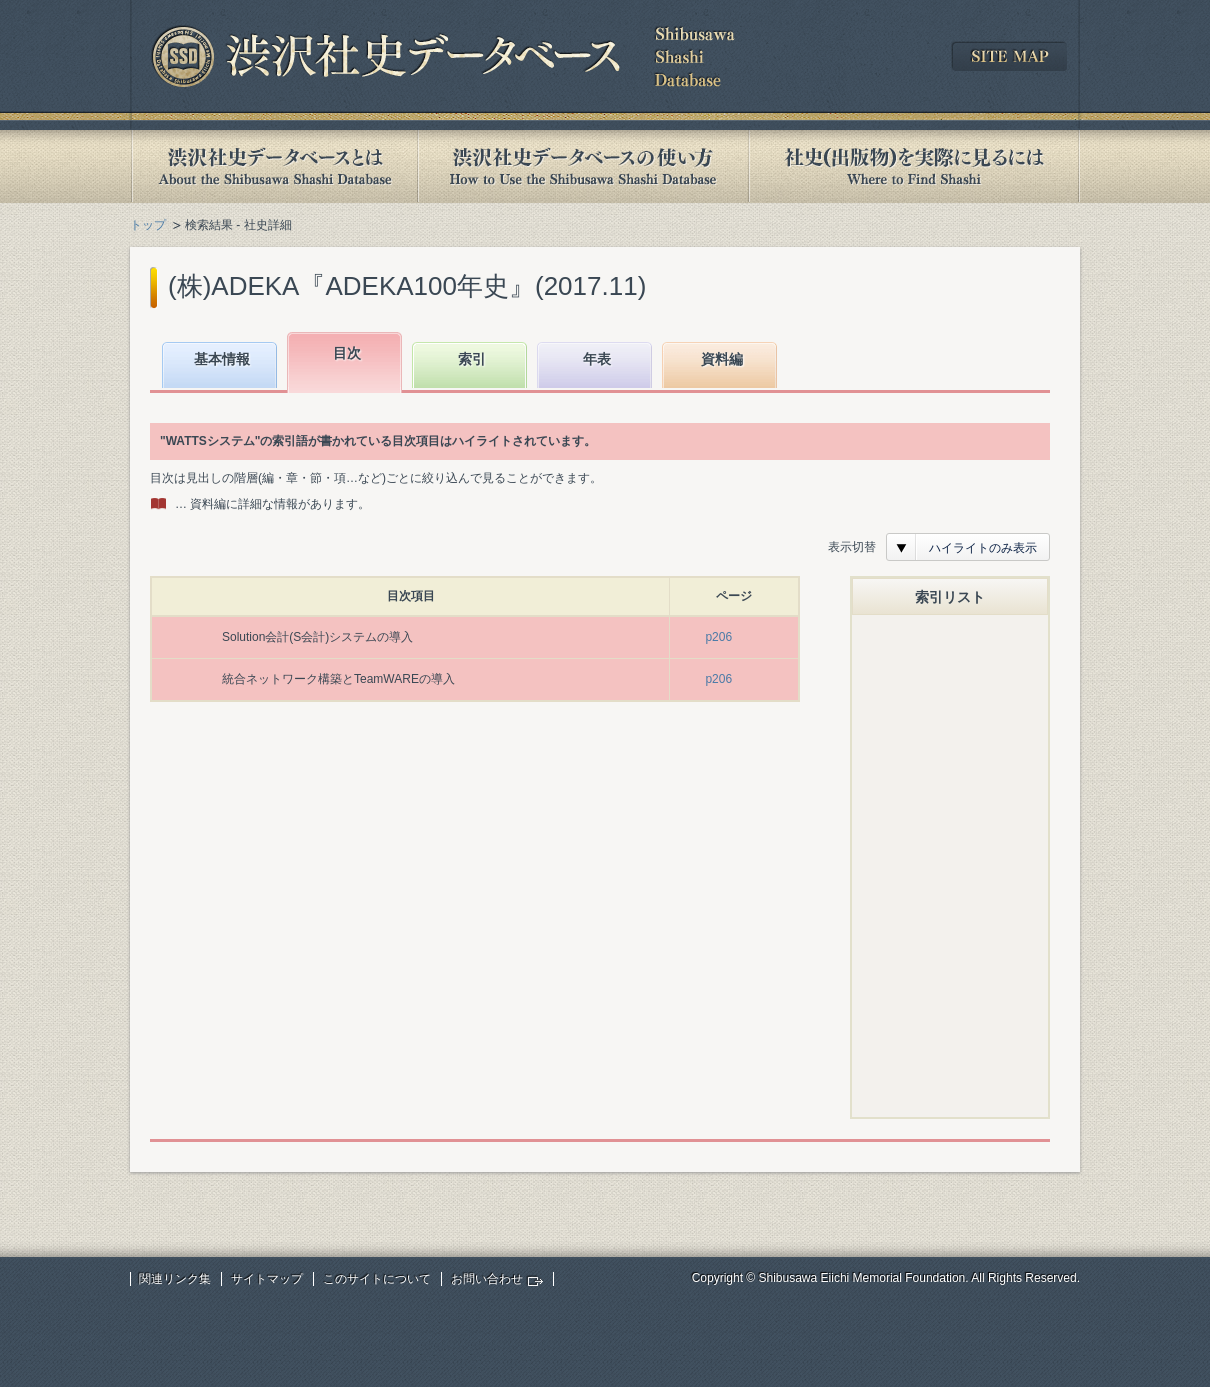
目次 (347, 353)
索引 (472, 359)
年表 (597, 359)
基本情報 (222, 359)
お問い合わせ (487, 1279)
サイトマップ (267, 1279)
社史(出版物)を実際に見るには (914, 166)
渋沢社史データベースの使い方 (583, 166)
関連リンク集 (175, 1279)
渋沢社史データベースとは (273, 166)
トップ (148, 225)
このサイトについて (377, 1279)
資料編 (722, 359)
